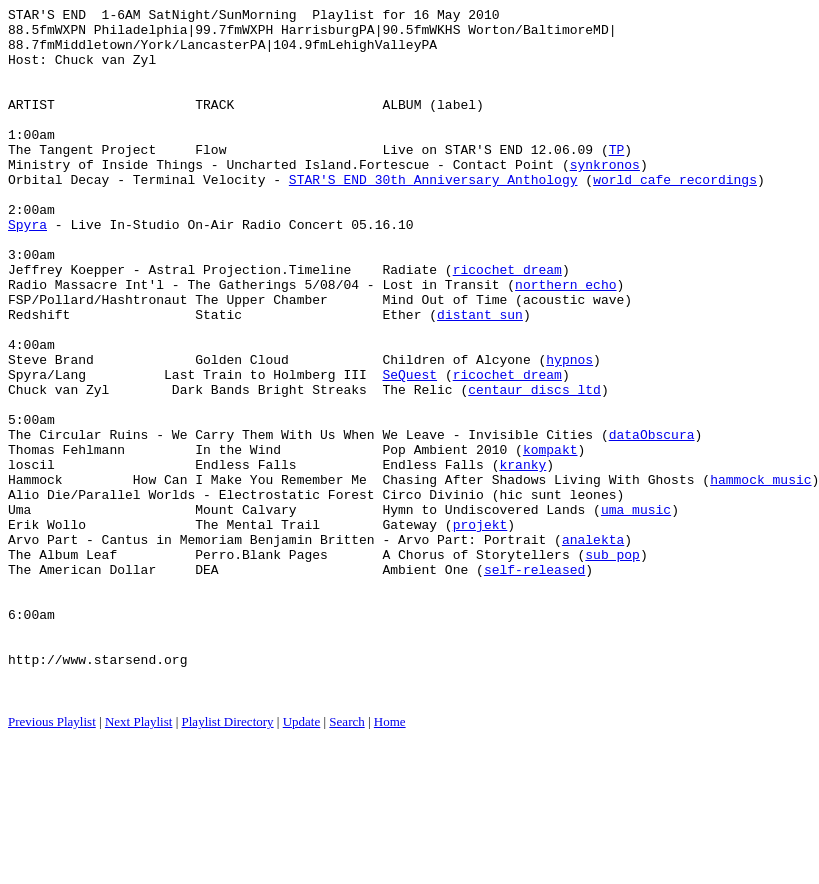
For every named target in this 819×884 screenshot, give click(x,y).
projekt (480, 629)
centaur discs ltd (534, 467)
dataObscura (652, 521)
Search (346, 859)
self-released (534, 683)
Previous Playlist (52, 859)
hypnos (569, 431)
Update (302, 859)
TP (617, 179)
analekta (593, 647)
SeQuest (409, 449)
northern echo (565, 341)
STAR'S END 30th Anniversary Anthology (433, 215)
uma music (636, 611)
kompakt (550, 539)
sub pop (612, 665)
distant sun (480, 377)
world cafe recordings (675, 215)
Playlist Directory (228, 859)
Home (390, 859)
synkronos (605, 197)
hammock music (760, 575)
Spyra (27, 269)
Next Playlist (139, 859)
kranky (522, 557)
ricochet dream (507, 323)
